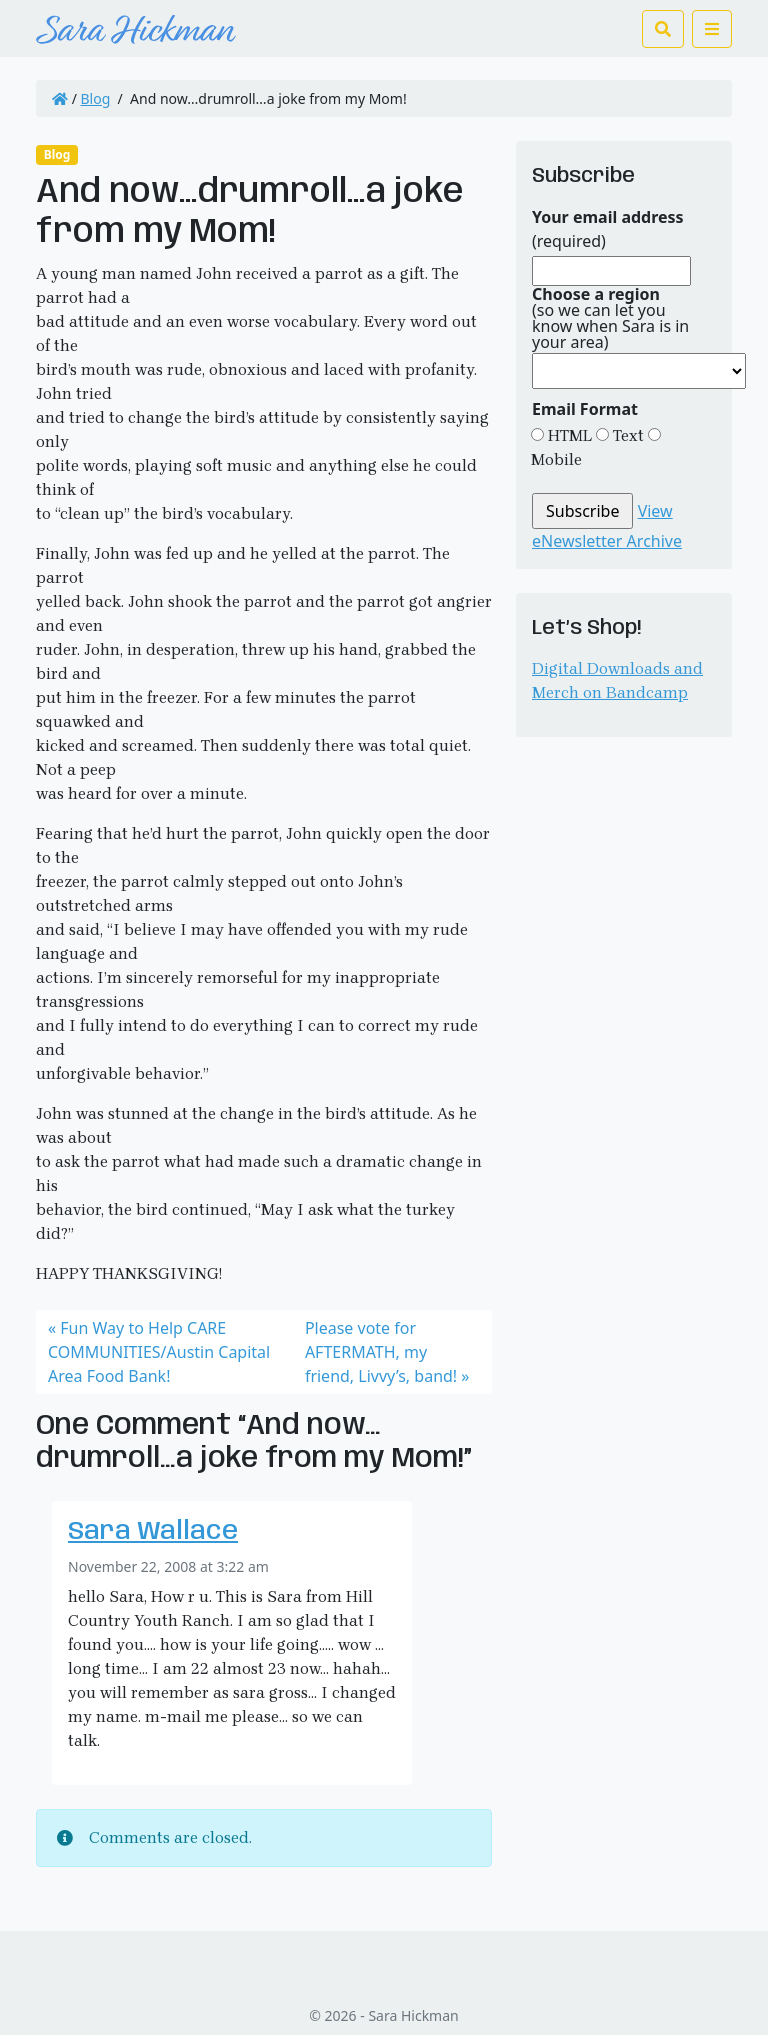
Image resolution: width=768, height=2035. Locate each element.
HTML (568, 435)
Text (626, 435)
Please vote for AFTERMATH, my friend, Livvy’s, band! (381, 1352)
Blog (96, 98)
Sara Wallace (153, 1532)
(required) (608, 229)
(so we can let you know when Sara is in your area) (610, 318)
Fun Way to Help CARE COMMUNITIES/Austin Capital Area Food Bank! (159, 1352)
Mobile (556, 459)
